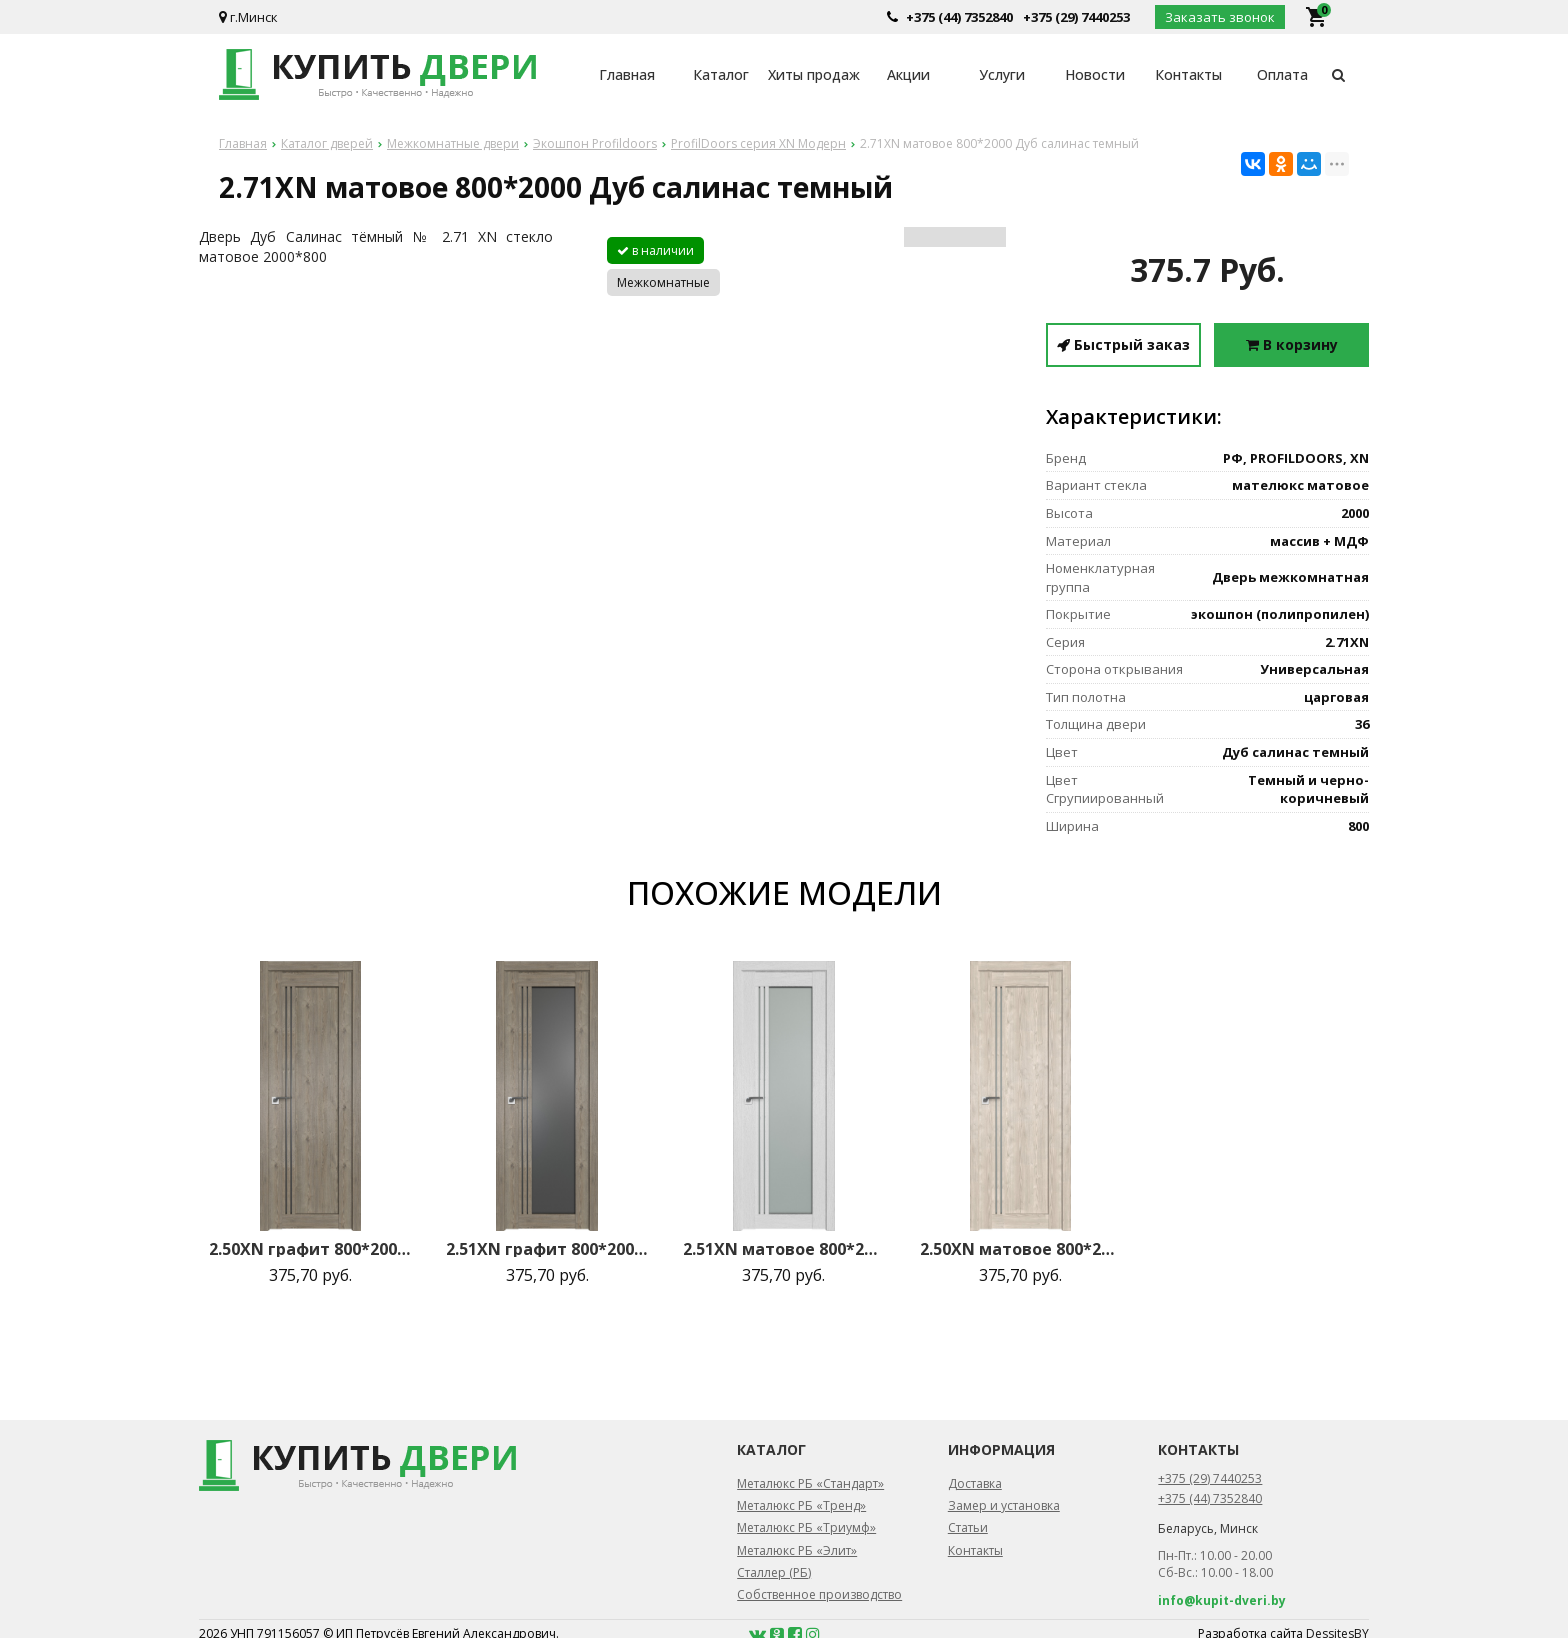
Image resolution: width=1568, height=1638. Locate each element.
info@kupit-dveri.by (1222, 1600)
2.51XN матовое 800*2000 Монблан (784, 1249)
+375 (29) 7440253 (1076, 17)
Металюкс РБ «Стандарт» (810, 1483)
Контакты (1188, 74)
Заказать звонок (1220, 17)
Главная (627, 74)
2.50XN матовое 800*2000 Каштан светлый (1021, 1249)
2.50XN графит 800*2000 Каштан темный (310, 1249)
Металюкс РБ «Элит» (797, 1550)
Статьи (968, 1527)
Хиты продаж (814, 74)
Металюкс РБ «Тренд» (801, 1505)
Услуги (1002, 74)
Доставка (975, 1483)
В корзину (1292, 344)
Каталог (721, 74)
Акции (908, 74)
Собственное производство (819, 1594)
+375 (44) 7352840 (959, 17)
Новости (1095, 74)
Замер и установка (1004, 1505)
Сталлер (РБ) (774, 1572)
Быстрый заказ (1123, 344)
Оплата (1282, 74)
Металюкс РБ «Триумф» (806, 1527)
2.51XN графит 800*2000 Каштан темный (547, 1249)
